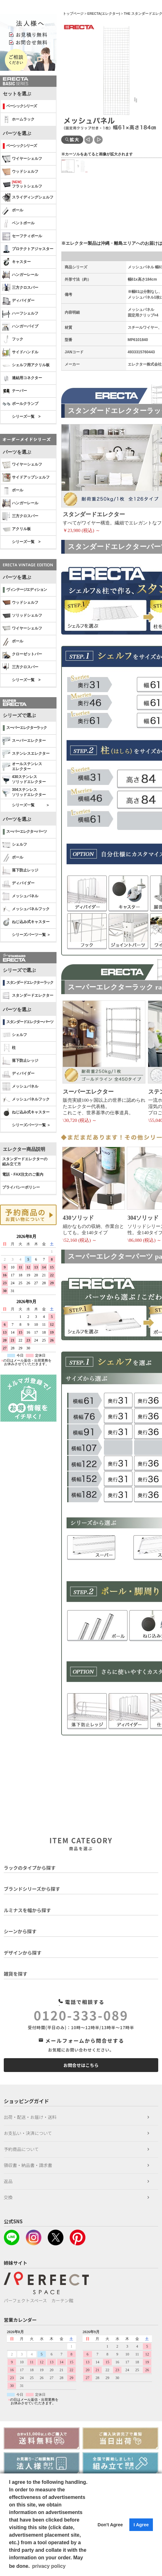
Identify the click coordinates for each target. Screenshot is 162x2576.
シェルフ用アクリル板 (26, 365)
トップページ (73, 13)
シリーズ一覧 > (26, 416)
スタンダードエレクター (27, 996)
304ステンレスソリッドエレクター (24, 792)
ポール (12, 210)
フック (12, 339)
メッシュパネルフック (26, 909)
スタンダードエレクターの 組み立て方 (24, 1161)
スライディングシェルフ (27, 197)
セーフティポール (22, 236)
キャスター (16, 262)
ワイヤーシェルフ (22, 159)
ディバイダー (18, 301)
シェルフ (14, 845)
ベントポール (18, 223)
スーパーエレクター (24, 741)
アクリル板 (16, 529)
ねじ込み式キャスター (26, 922)
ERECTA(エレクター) (103, 13)
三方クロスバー (20, 288)
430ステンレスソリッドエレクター (24, 779)
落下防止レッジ (20, 870)
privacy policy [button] (49, 2566)
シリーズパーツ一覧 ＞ (31, 934)
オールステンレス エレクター (22, 766)
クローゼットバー (22, 654)
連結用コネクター (22, 378)
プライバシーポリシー (21, 1187)
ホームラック (18, 119)
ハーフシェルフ (20, 314)
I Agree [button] (140, 2524)
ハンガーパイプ (20, 326)
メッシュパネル (20, 896)
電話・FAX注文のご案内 (22, 1174)
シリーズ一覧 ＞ (31, 805)
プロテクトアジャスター (27, 249)
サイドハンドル (20, 352)
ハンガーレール (20, 275)
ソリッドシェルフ (22, 616)
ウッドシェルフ (20, 172)
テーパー (14, 391)
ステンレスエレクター (26, 754)
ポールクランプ (20, 404)
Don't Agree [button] (110, 2524)
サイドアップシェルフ (26, 477)
